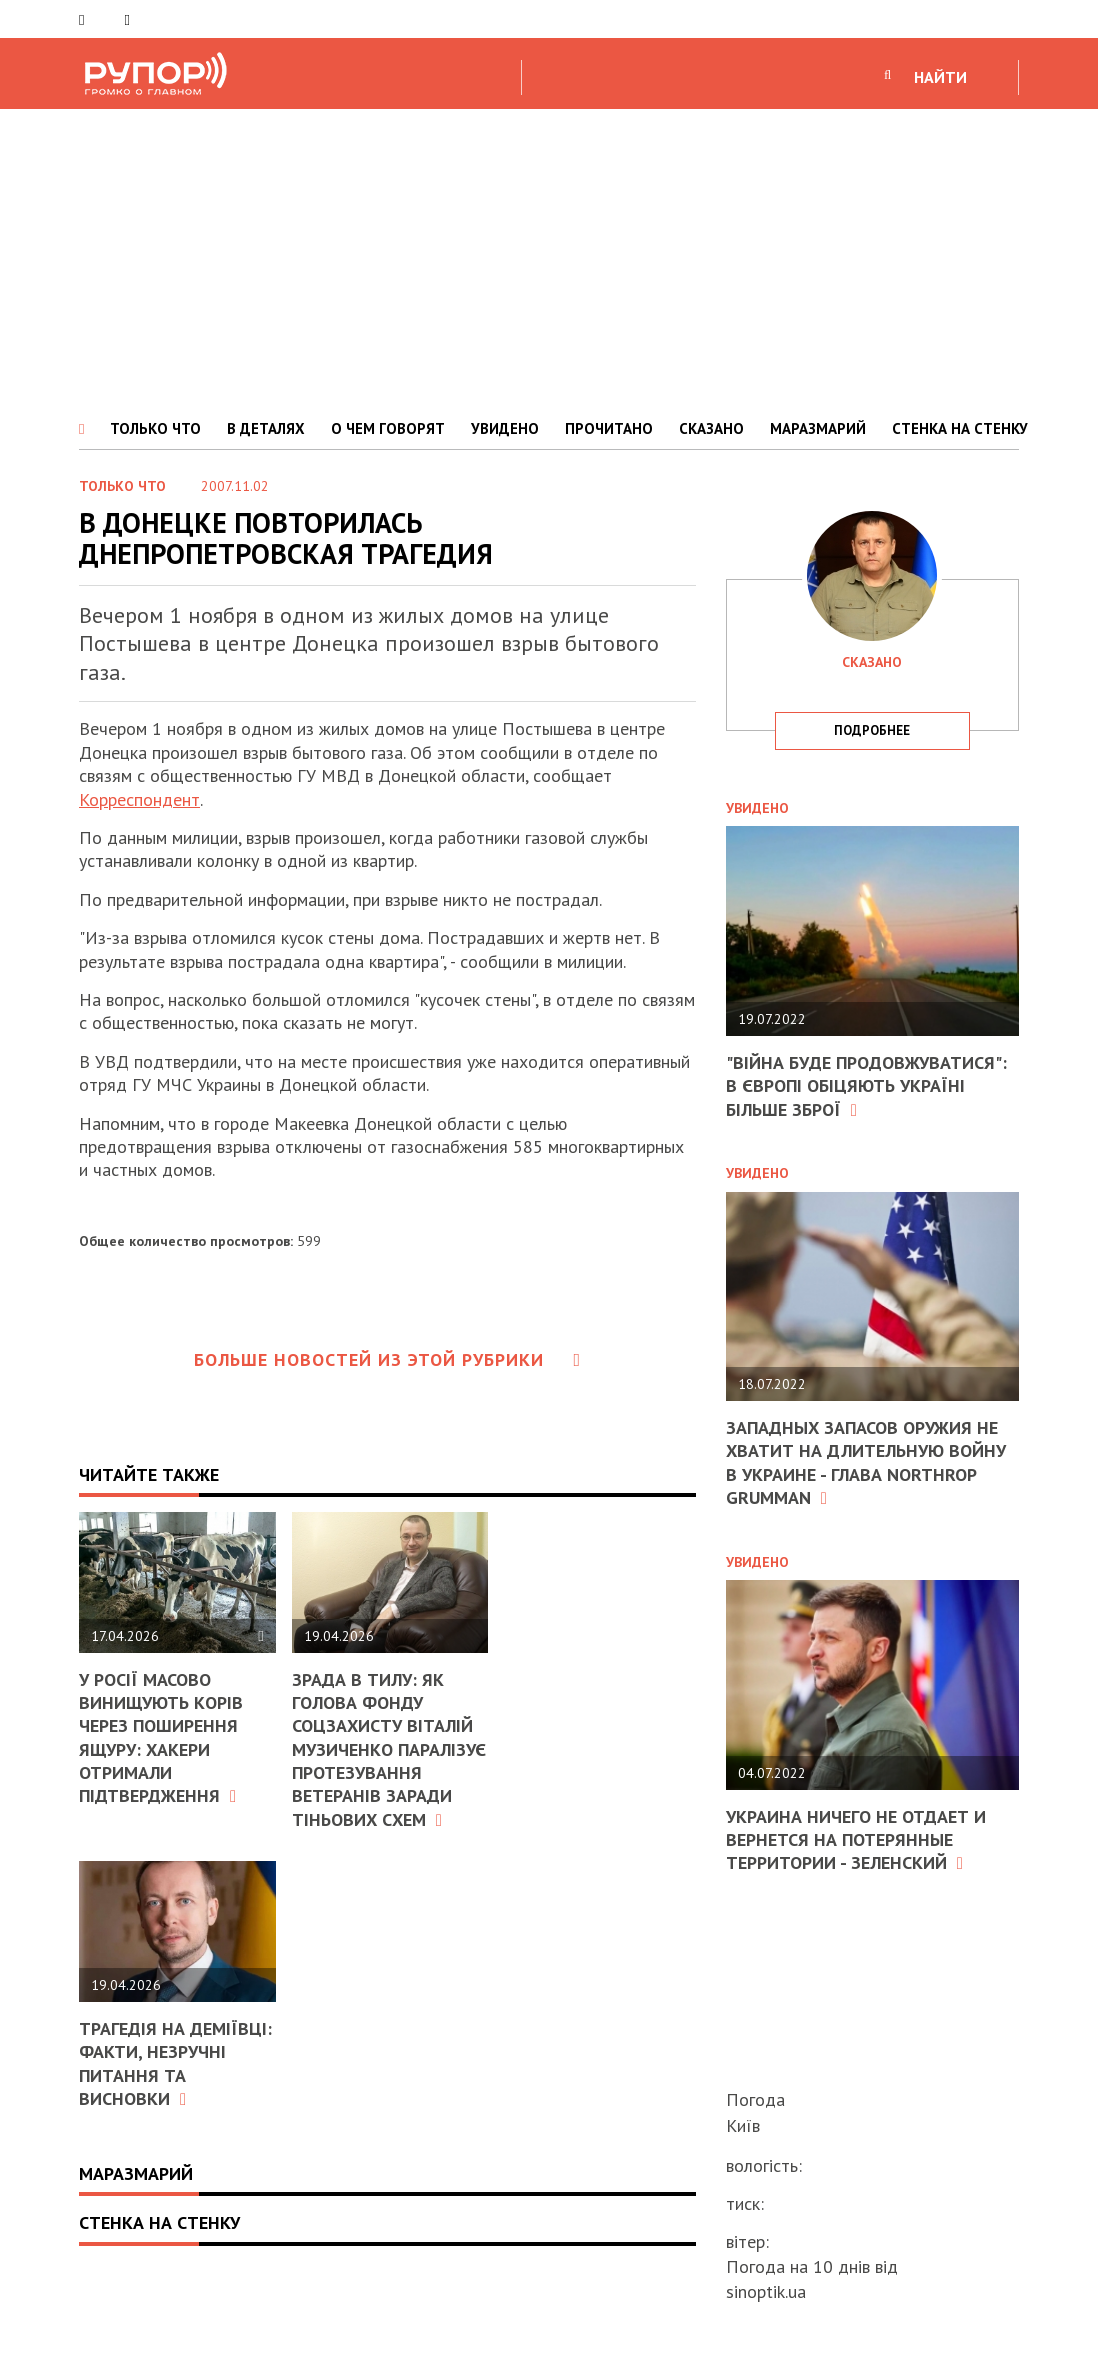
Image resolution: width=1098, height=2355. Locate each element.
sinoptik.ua (766, 2291)
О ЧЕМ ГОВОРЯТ (388, 428)
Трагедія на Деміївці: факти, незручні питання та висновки (175, 2063)
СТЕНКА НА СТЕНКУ (960, 428)
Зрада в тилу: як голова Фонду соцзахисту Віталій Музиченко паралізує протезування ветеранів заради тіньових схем (389, 1749)
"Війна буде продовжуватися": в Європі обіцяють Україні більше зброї (866, 1086)
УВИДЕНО (505, 428)
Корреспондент (139, 799)
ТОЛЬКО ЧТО (155, 428)
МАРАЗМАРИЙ (818, 428)
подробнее (872, 730)
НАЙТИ (940, 77)
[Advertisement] (549, 259)
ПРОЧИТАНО (609, 428)
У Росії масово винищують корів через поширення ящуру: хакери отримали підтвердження (161, 1738)
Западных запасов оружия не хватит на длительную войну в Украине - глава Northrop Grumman (866, 1462)
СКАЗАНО (711, 428)
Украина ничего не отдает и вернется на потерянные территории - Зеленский (856, 1840)
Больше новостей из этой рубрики (388, 1359)
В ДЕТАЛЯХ (266, 428)
